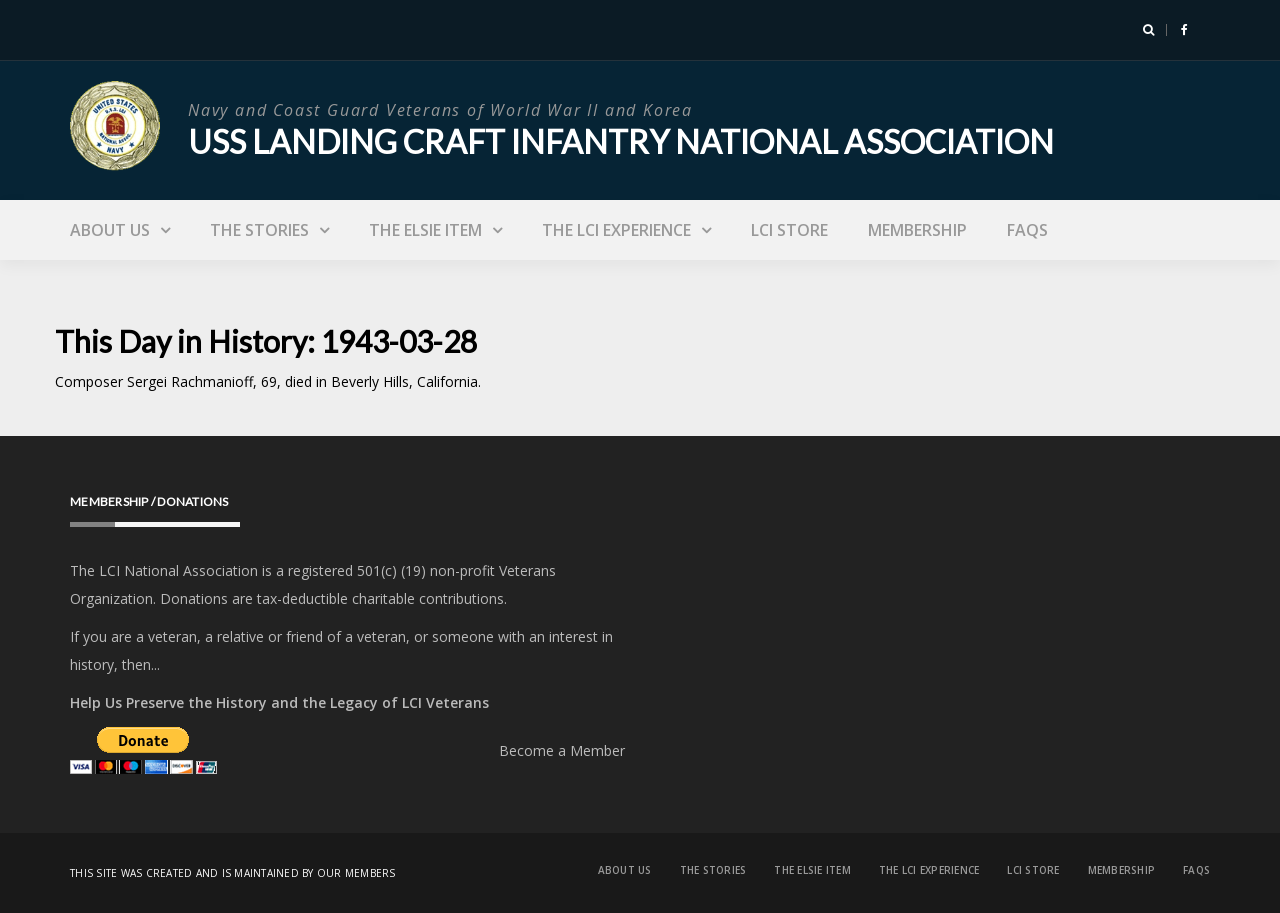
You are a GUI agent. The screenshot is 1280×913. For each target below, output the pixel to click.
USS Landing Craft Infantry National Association (621, 141)
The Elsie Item (425, 230)
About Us (110, 230)
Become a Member (562, 750)
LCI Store (789, 230)
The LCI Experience (616, 230)
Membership (917, 230)
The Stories (259, 230)
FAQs (1027, 230)
